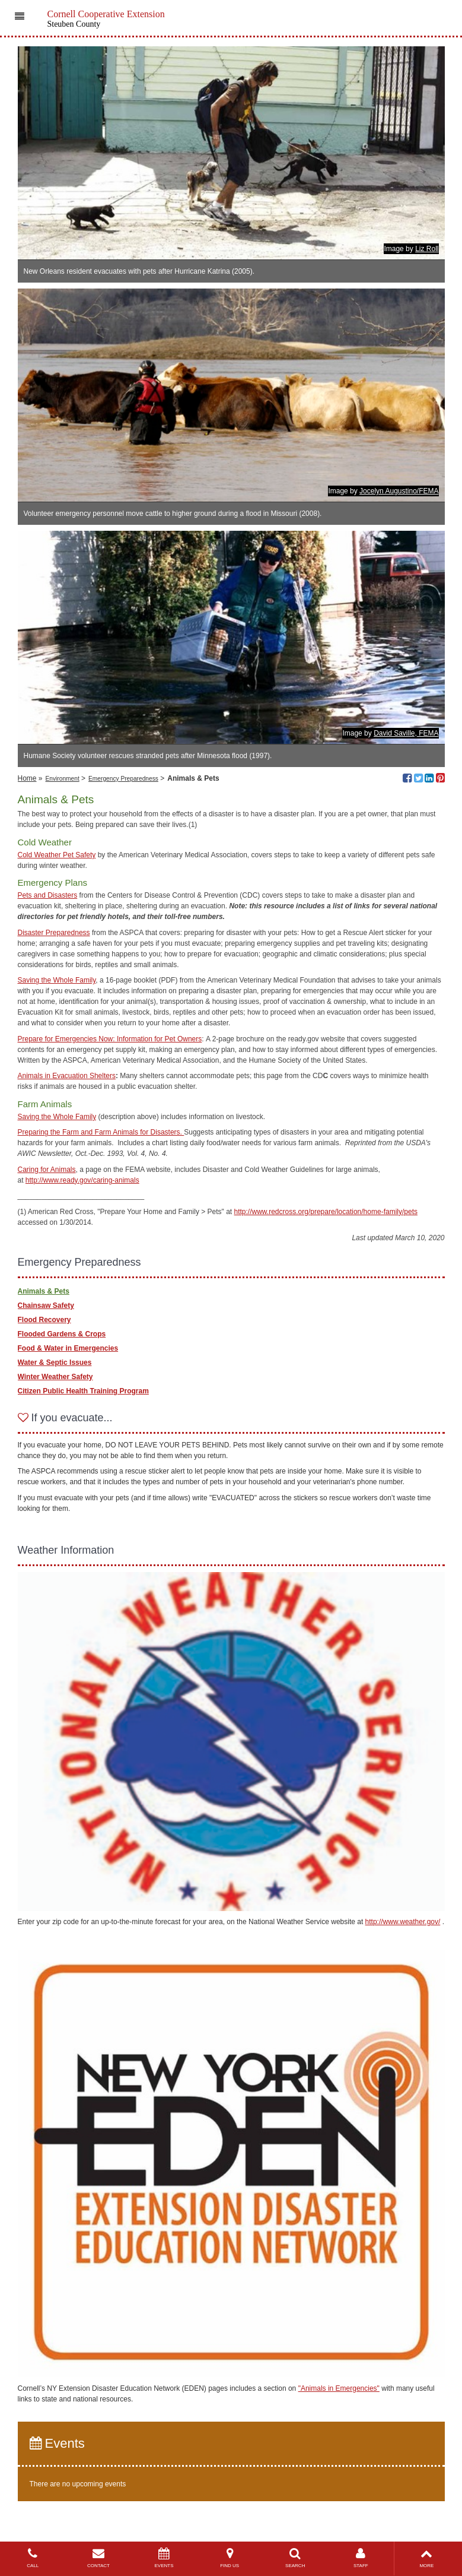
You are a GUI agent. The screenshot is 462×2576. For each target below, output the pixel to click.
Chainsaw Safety (46, 1305)
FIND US (230, 2558)
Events (57, 2443)
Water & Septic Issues (55, 1362)
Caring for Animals (47, 1169)
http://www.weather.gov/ (403, 1922)
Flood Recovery (44, 1320)
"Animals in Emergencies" (339, 2388)
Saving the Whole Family (57, 980)
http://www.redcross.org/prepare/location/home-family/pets (326, 1212)
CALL (33, 2558)
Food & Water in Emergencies (68, 1348)
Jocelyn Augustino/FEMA (398, 491)
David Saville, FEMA (406, 733)
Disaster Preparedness (54, 933)
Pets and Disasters (48, 895)
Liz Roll (426, 249)
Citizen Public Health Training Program (83, 1391)
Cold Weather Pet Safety (57, 855)
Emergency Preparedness (123, 778)
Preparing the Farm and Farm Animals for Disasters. (101, 1132)
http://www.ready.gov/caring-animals (82, 1180)
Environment (62, 778)
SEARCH (295, 2558)
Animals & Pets (43, 1291)
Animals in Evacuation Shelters (67, 1076)
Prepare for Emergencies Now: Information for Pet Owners (110, 1039)
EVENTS (164, 2558)
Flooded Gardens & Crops (62, 1334)
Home (27, 778)
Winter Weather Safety (55, 1377)
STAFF (361, 2558)
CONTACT (99, 2558)
